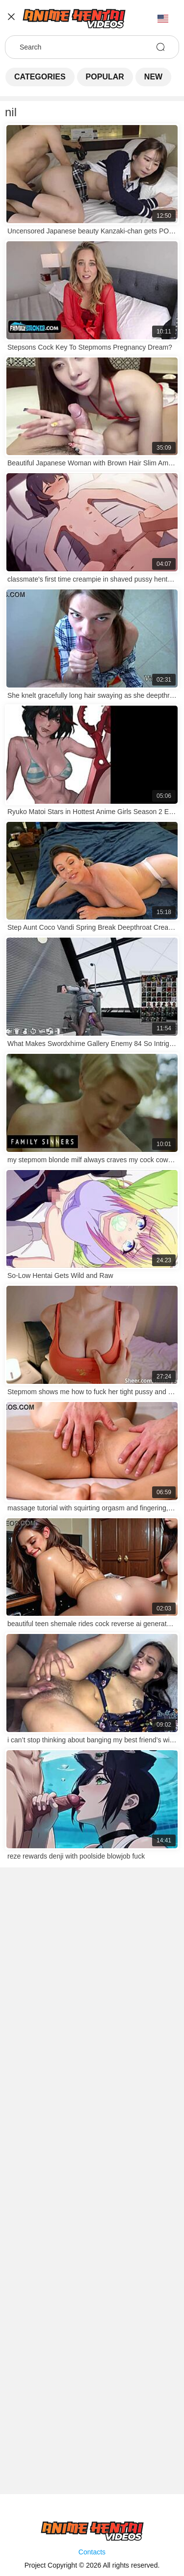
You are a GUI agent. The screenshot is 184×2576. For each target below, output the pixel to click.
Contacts (92, 2552)
